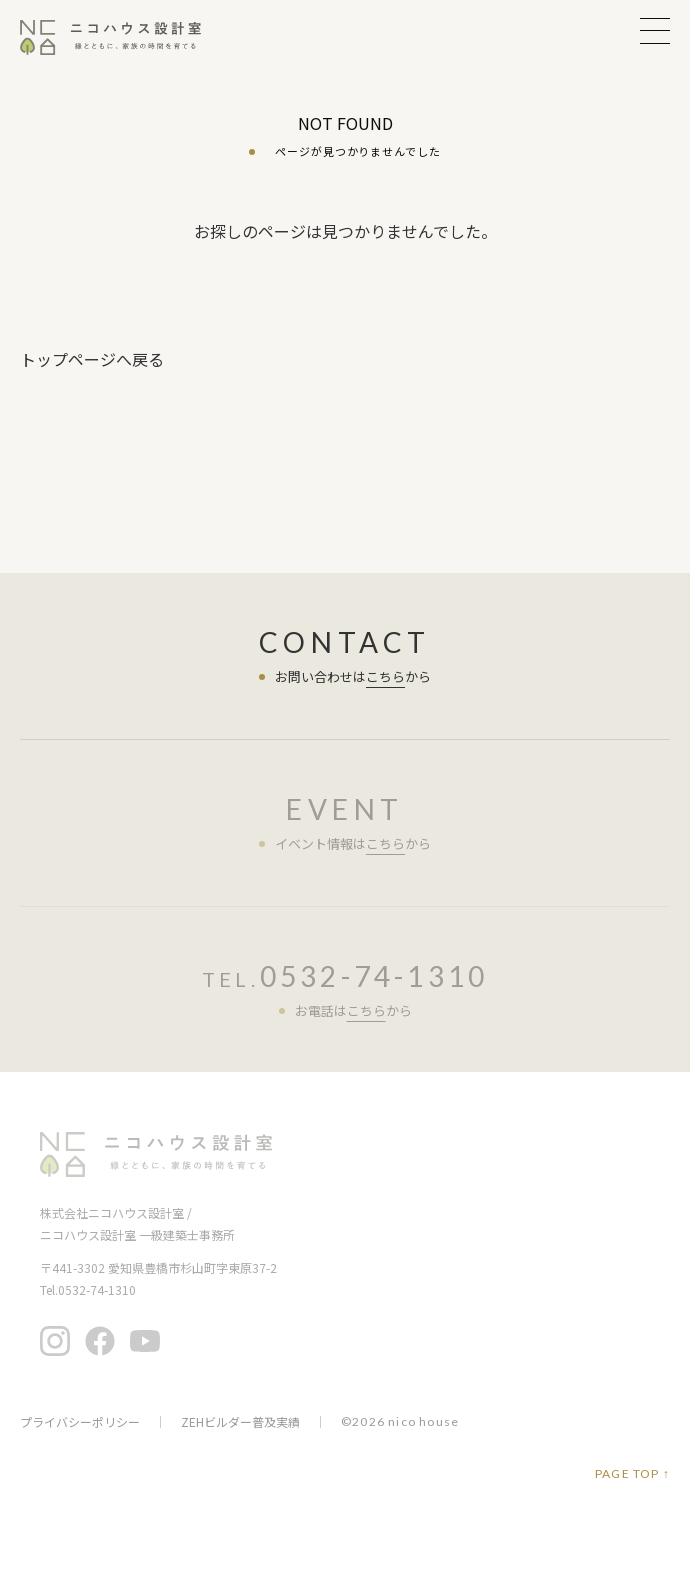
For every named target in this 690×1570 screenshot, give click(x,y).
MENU (655, 30)
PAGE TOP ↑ (632, 1474)
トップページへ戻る (92, 359)
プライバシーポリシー (80, 1422)
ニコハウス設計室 (156, 1154)
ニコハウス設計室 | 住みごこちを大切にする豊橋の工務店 (123, 37)
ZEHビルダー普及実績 (240, 1422)
